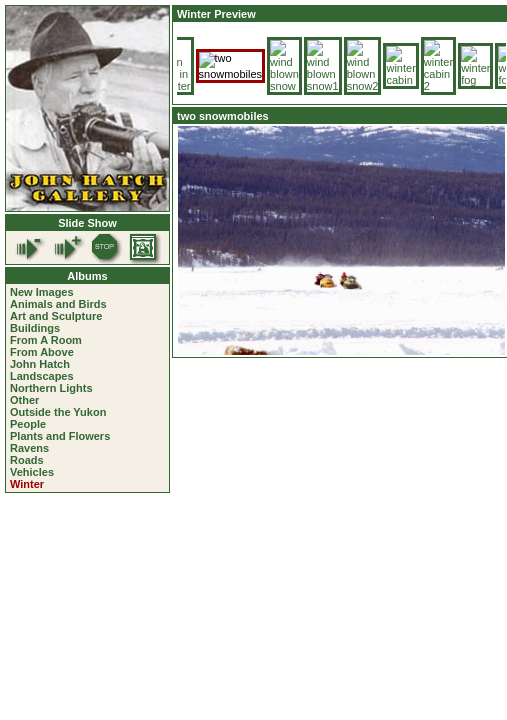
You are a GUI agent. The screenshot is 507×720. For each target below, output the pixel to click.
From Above (42, 352)
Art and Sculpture (56, 316)
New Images (42, 292)
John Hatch (40, 364)
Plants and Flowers (60, 436)
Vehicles (32, 472)
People (28, 424)
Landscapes (42, 376)
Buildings (35, 328)
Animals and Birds (58, 304)
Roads (27, 460)
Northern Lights (51, 388)
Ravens (29, 448)
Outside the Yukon (58, 412)
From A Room (46, 340)
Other (24, 400)
